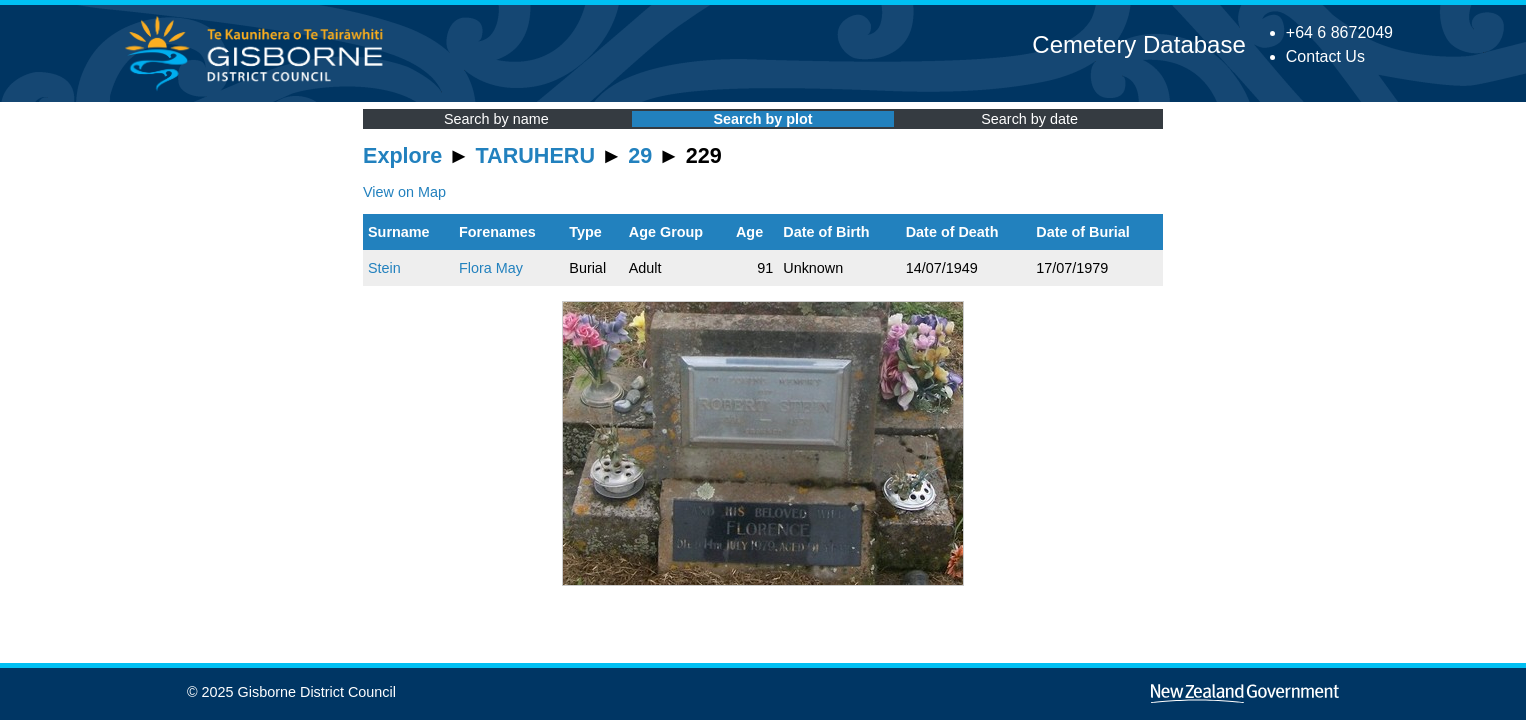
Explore (402, 155)
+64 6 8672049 (1339, 32)
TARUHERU (535, 155)
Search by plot (762, 119)
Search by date (1029, 119)
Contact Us (1325, 56)
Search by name (496, 119)
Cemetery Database (1138, 44)
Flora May (491, 268)
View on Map (404, 192)
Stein (384, 268)
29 (640, 155)
